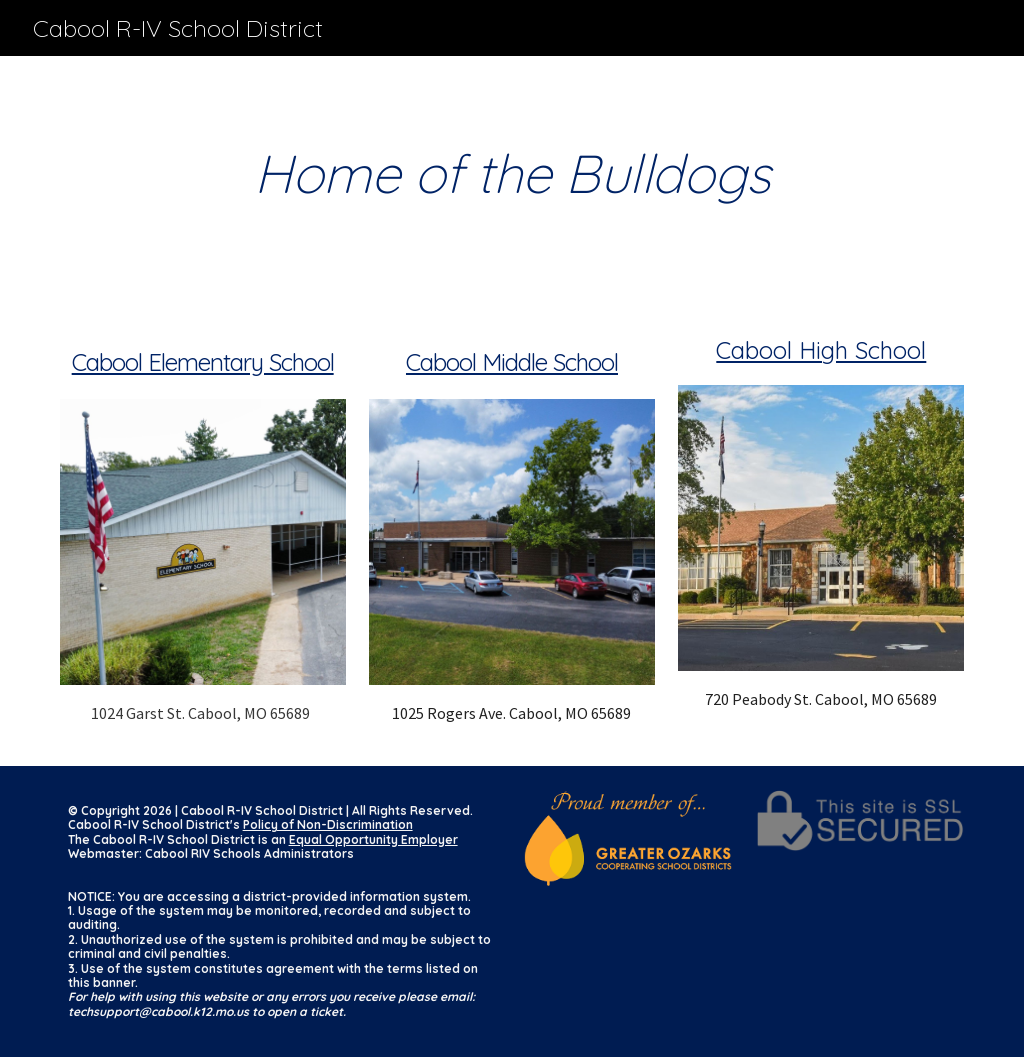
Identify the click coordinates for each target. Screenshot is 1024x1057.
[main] (512, 173)
